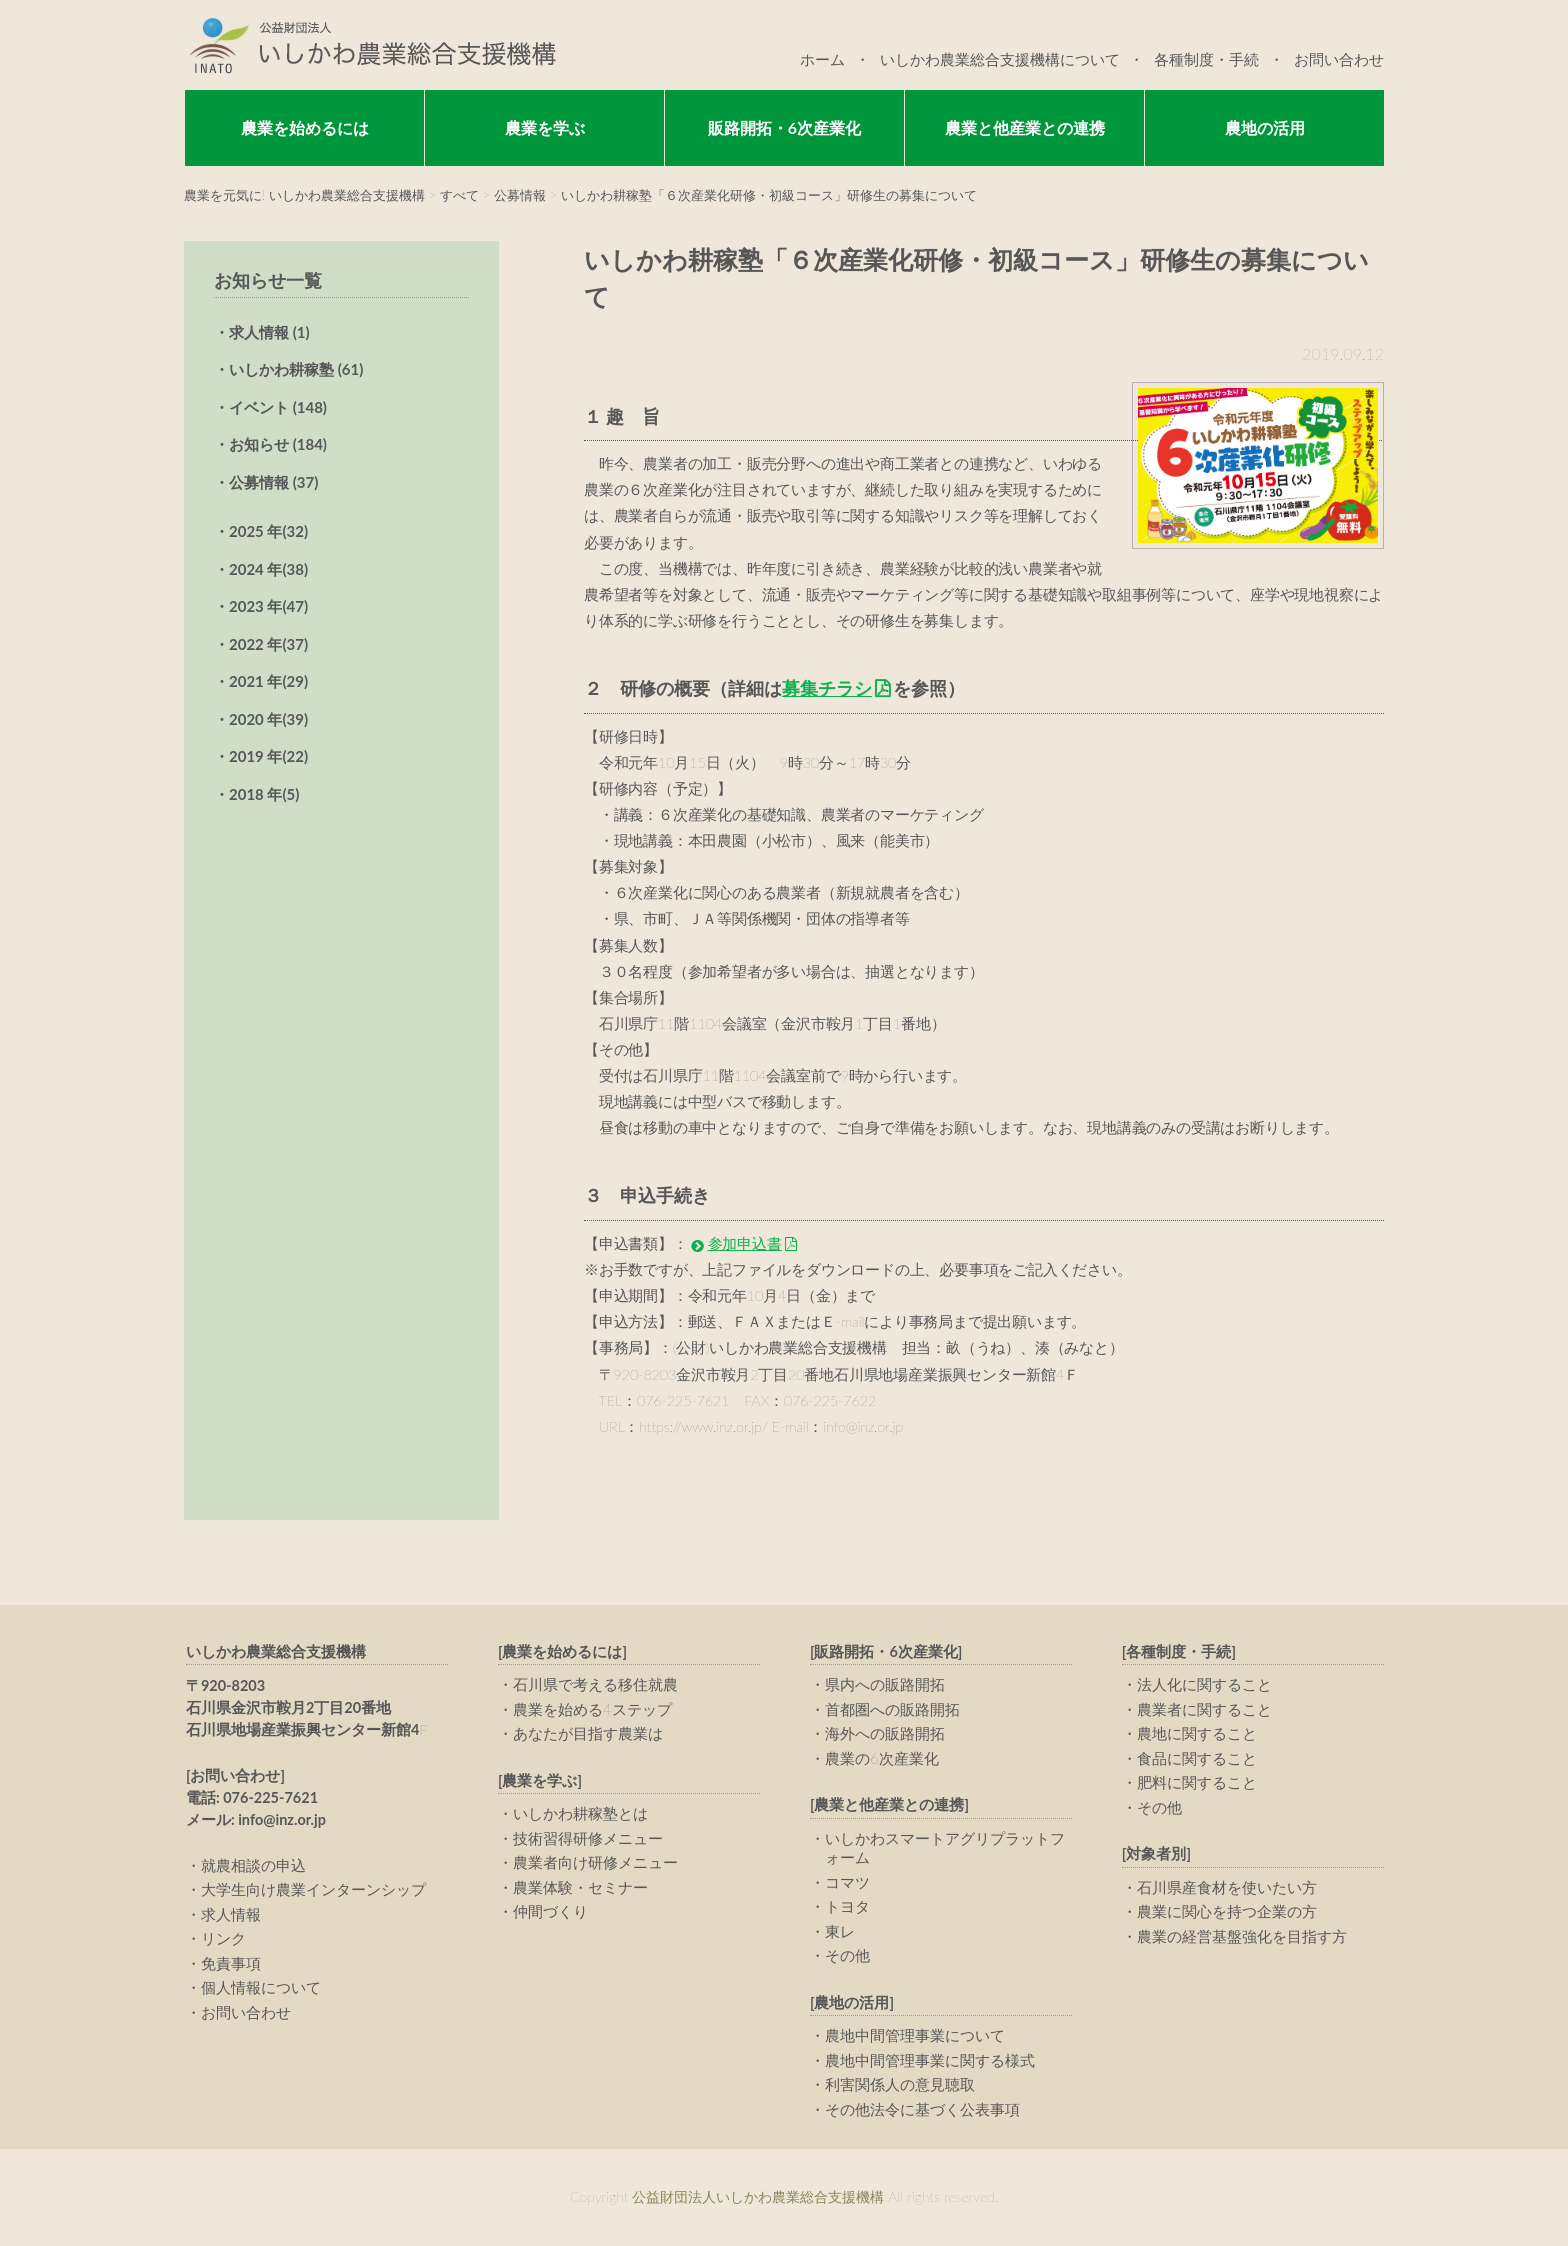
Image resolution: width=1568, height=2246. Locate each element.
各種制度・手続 (1206, 59)
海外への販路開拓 (885, 1733)
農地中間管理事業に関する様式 (930, 2060)
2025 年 (268, 531)
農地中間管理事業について (915, 2035)
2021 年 (268, 681)
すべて (459, 195)
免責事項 (231, 1963)
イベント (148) (278, 407)
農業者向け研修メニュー (595, 1862)
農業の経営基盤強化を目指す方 (1242, 1936)
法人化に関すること (1204, 1684)
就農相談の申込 (253, 1865)
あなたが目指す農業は (588, 1733)
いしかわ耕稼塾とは (580, 1813)
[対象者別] (1156, 1853)
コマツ (847, 1882)
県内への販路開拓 (885, 1684)
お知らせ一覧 (268, 280)
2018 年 (264, 794)
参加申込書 (745, 1243)
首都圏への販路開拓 (892, 1709)
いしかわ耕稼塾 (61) (296, 369)
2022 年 (268, 644)
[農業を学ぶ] (540, 1780)
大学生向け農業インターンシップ (313, 1889)
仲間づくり (550, 1911)
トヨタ (847, 1906)
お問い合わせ (1339, 59)
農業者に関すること (1204, 1709)
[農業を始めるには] (562, 1651)
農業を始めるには (305, 127)
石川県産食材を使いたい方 (1227, 1887)
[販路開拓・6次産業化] (886, 1651)
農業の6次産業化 (882, 1758)
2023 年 (268, 606)
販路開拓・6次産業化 (784, 127)
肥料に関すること (1197, 1782)
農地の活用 (1265, 127)
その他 (847, 1955)
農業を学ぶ (545, 127)
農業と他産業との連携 (1025, 127)
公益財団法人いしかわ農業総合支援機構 (370, 45)
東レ (840, 1931)
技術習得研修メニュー (588, 1838)
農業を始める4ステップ (592, 1709)
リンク (223, 1938)
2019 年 (268, 756)
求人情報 (231, 1914)
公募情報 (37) (273, 482)
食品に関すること (1197, 1758)
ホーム (822, 59)
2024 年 (268, 569)
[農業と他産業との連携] (889, 1804)
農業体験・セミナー (580, 1887)
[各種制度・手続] (1179, 1651)
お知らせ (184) (278, 444)
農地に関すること (1197, 1733)
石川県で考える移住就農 (595, 1684)
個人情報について (261, 1987)
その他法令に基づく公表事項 (922, 2109)
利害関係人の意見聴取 (900, 2084)
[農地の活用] (852, 2002)
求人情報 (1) (269, 332)
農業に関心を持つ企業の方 (1227, 1911)
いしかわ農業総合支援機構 (276, 1651)
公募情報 (520, 195)
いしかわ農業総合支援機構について (1000, 59)
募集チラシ (827, 688)
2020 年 (268, 719)
